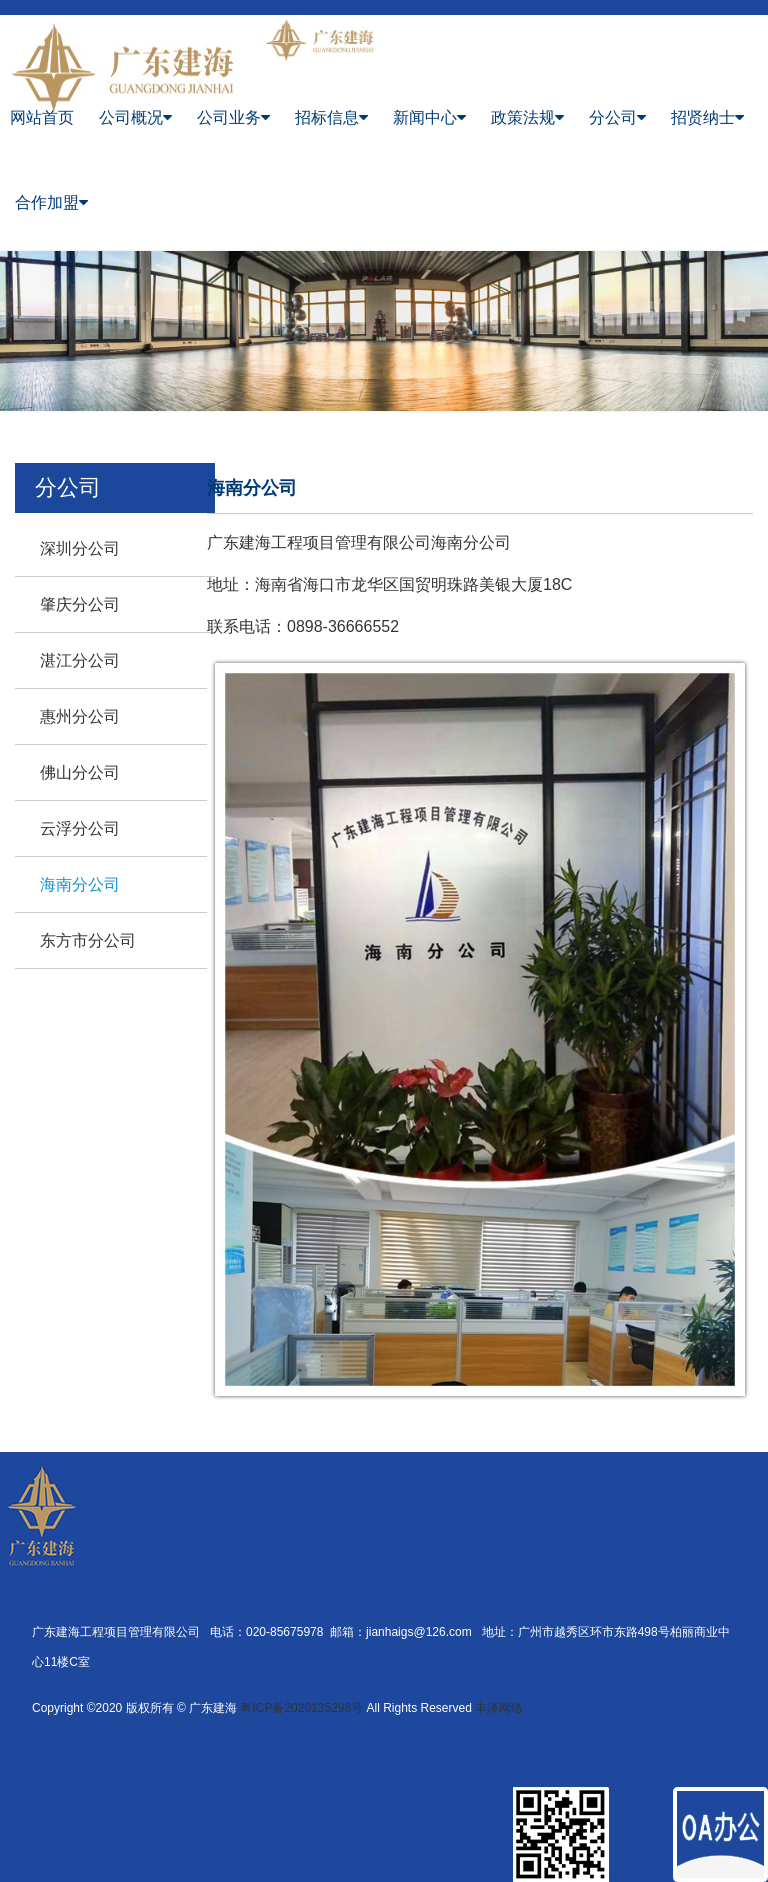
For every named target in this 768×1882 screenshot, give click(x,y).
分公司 (617, 117)
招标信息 (331, 117)
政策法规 (527, 117)
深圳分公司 (80, 548)
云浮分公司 (80, 828)
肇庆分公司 (80, 604)
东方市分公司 (88, 940)
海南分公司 (80, 884)
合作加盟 (51, 202)
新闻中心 (429, 117)
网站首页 (42, 117)
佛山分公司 (80, 772)
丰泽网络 (499, 1708)
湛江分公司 (80, 660)
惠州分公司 (80, 716)
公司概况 (135, 117)
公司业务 (233, 117)
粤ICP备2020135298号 (301, 1708)
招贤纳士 (707, 117)
